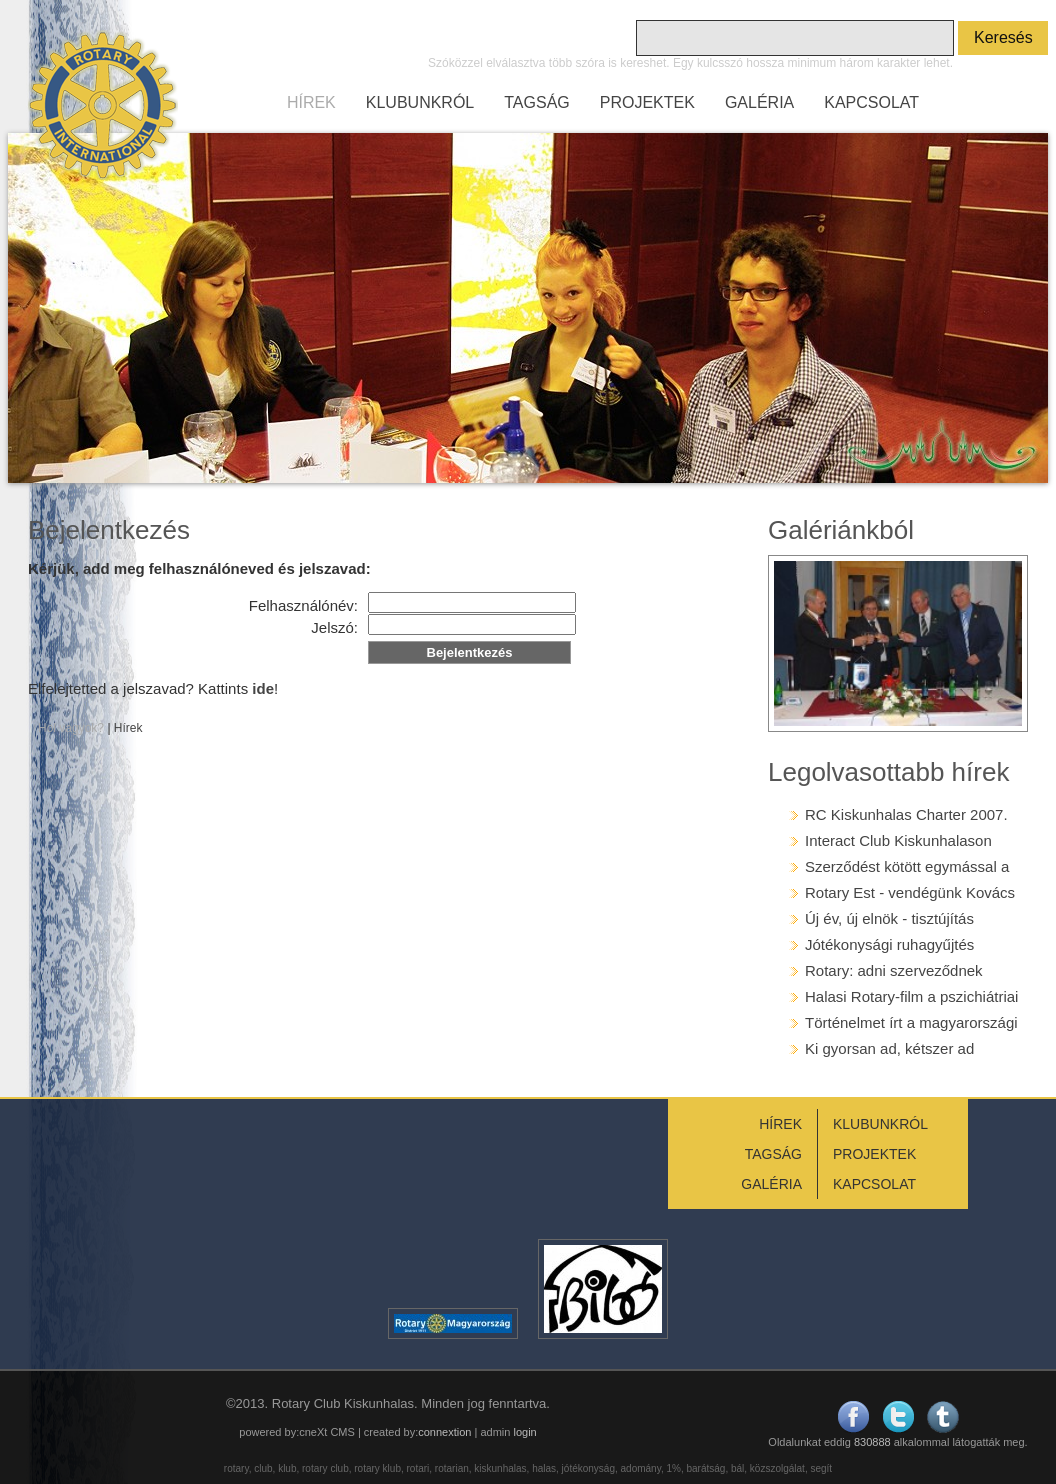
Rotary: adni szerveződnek (894, 970)
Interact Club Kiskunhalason (898, 840)
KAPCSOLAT (871, 102)
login (524, 1432)
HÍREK (311, 102)
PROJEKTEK (647, 102)
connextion (444, 1432)
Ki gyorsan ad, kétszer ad (889, 1048)
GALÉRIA (759, 102)
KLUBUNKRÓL (420, 102)
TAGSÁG (537, 102)
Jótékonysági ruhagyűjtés (889, 944)
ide (263, 688)
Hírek (128, 728)
